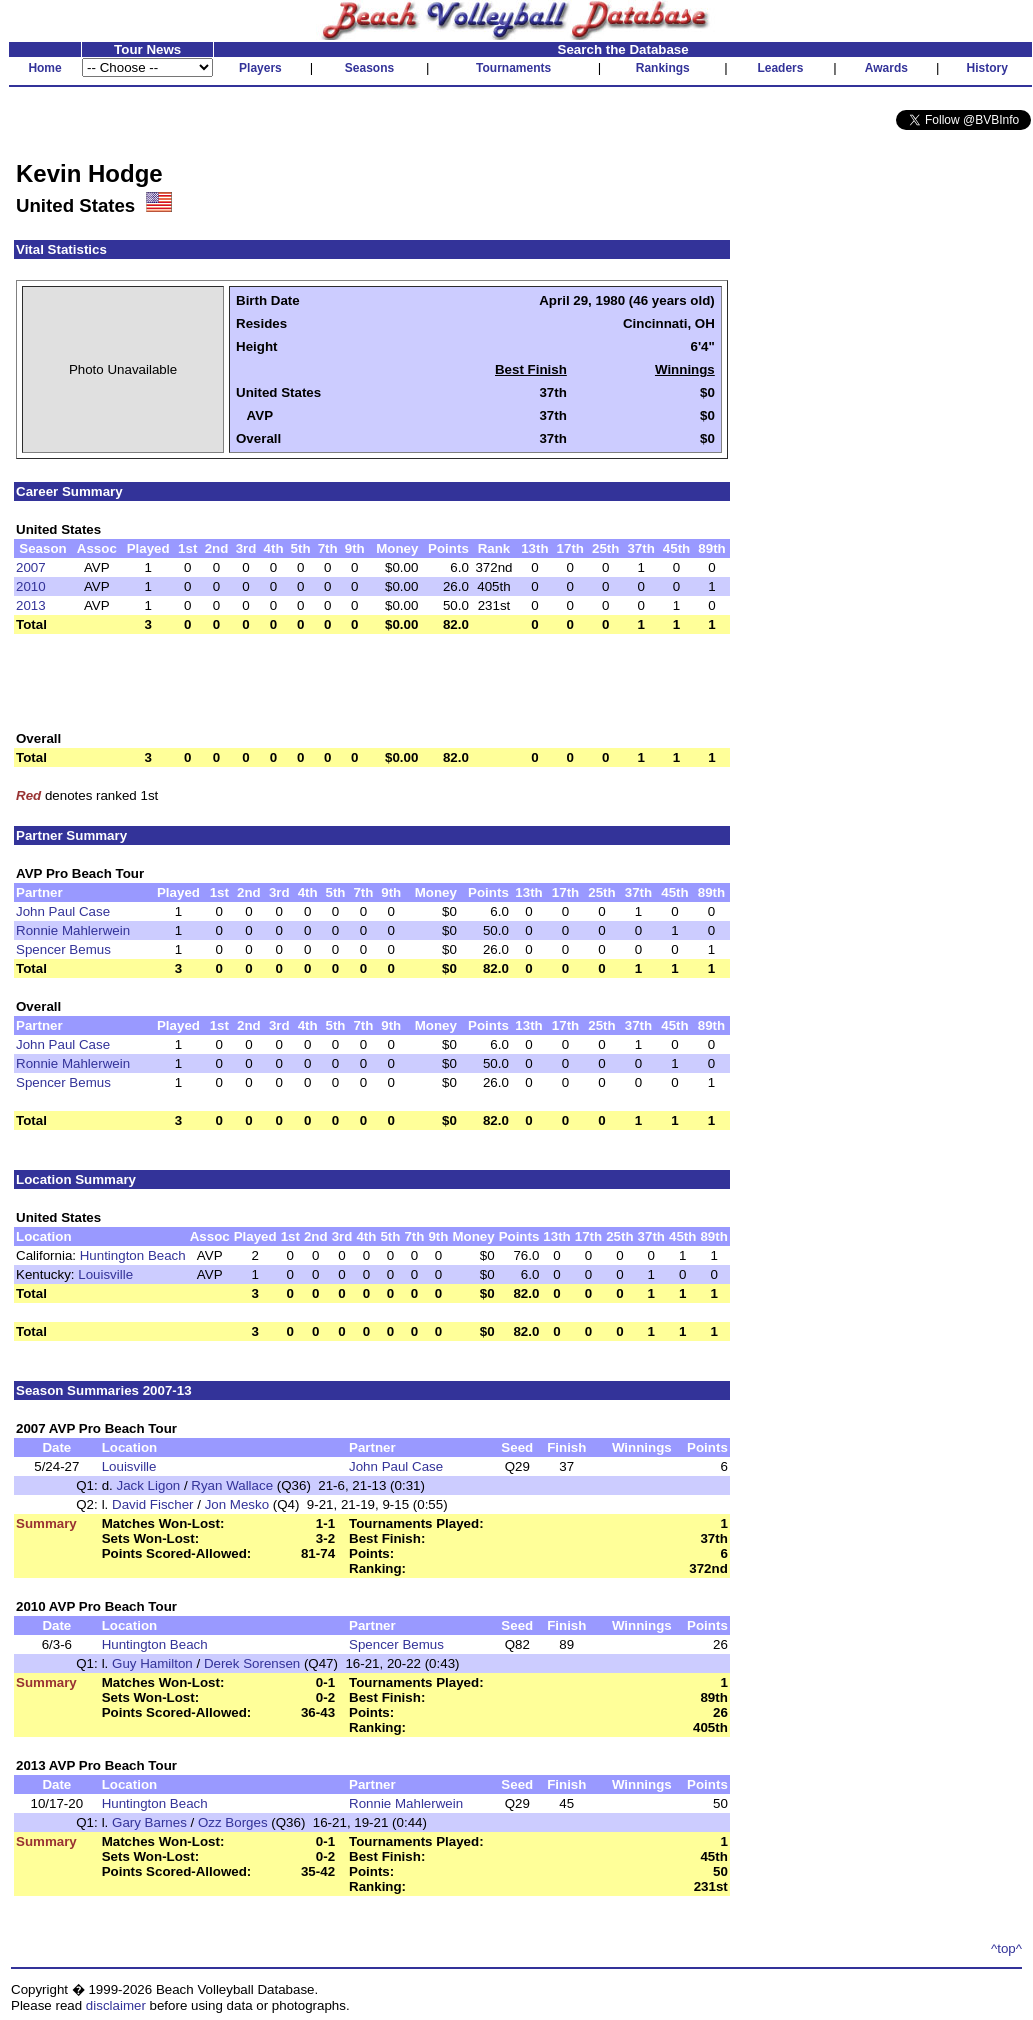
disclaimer (116, 2005)
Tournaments (513, 68)
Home (44, 68)
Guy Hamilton (152, 1663)
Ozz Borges (233, 1822)
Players (260, 68)
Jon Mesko (237, 1504)
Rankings (663, 68)
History (987, 68)
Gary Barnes (149, 1822)
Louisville (105, 1274)
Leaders (780, 68)
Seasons (369, 68)
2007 (31, 567)
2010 (31, 586)
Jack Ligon (148, 1485)
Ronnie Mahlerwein (73, 930)
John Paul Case (63, 911)
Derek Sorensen (252, 1663)
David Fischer (152, 1504)
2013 (31, 605)
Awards (886, 68)
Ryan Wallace (232, 1485)
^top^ (1006, 1948)
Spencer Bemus (63, 949)
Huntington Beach (133, 1255)
